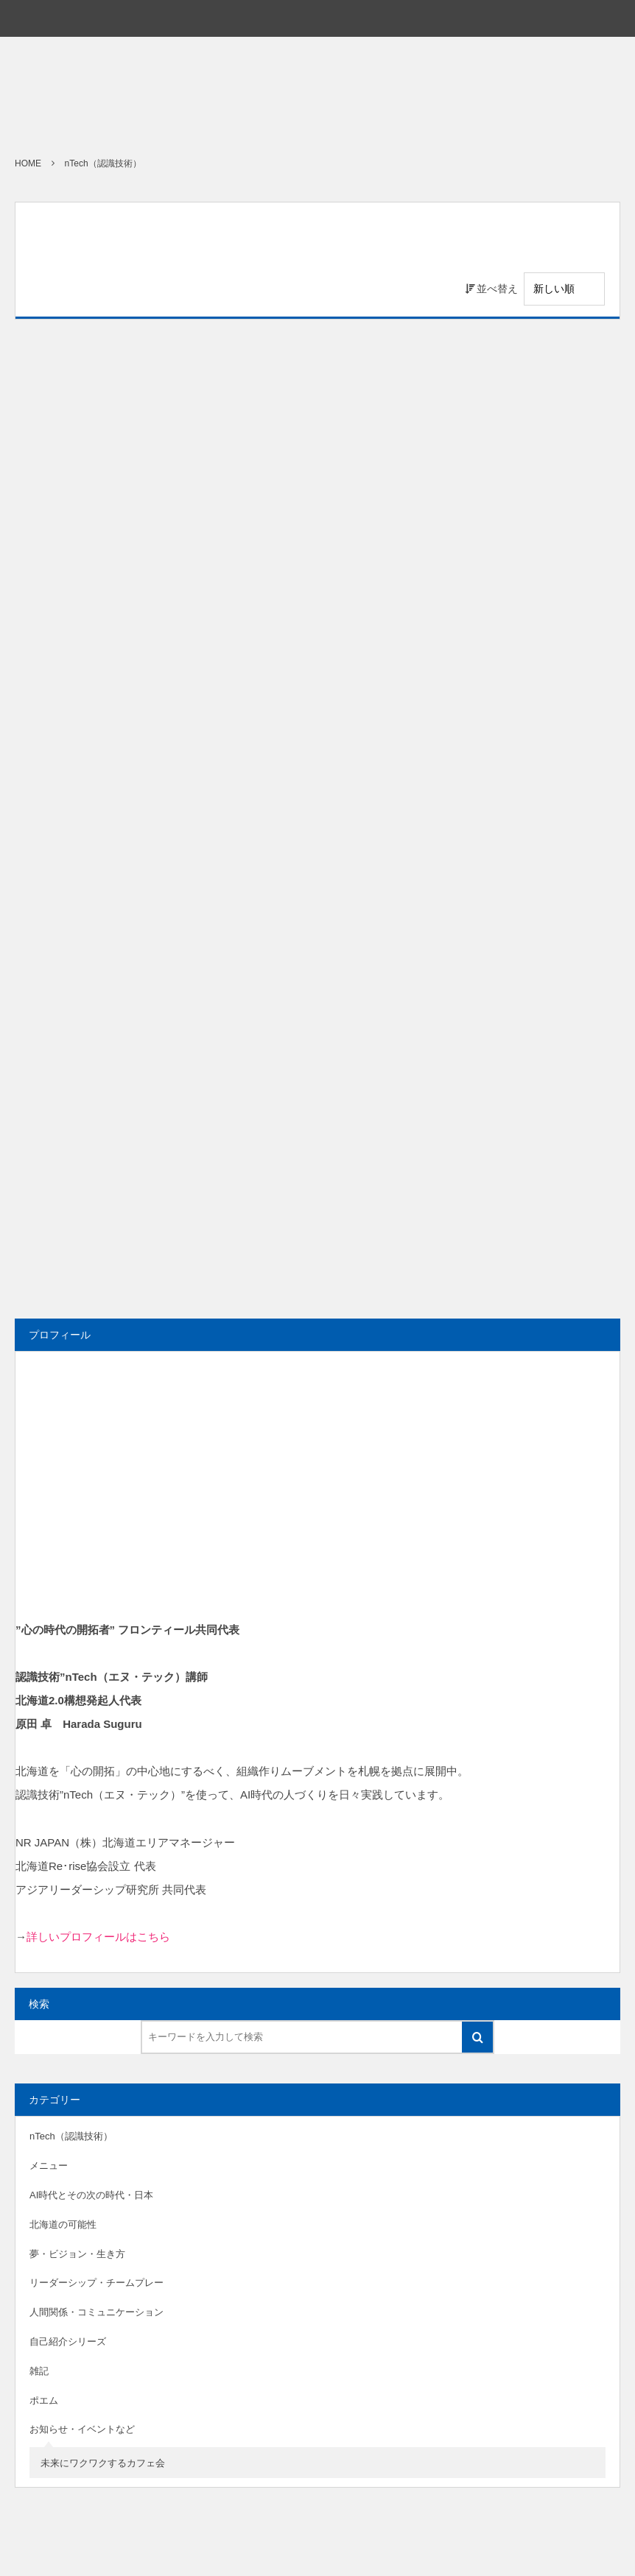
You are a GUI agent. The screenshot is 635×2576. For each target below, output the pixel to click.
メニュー (48, 2165)
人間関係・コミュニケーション (96, 2312)
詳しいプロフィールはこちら (98, 1936)
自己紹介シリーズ (67, 2341)
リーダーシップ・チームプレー (96, 2282)
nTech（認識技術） (71, 2136)
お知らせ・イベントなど (82, 2429)
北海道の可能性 (63, 2224)
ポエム (43, 2400)
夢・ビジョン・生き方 (77, 2253)
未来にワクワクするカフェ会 (103, 2463)
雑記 (39, 2370)
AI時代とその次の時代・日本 (91, 2195)
